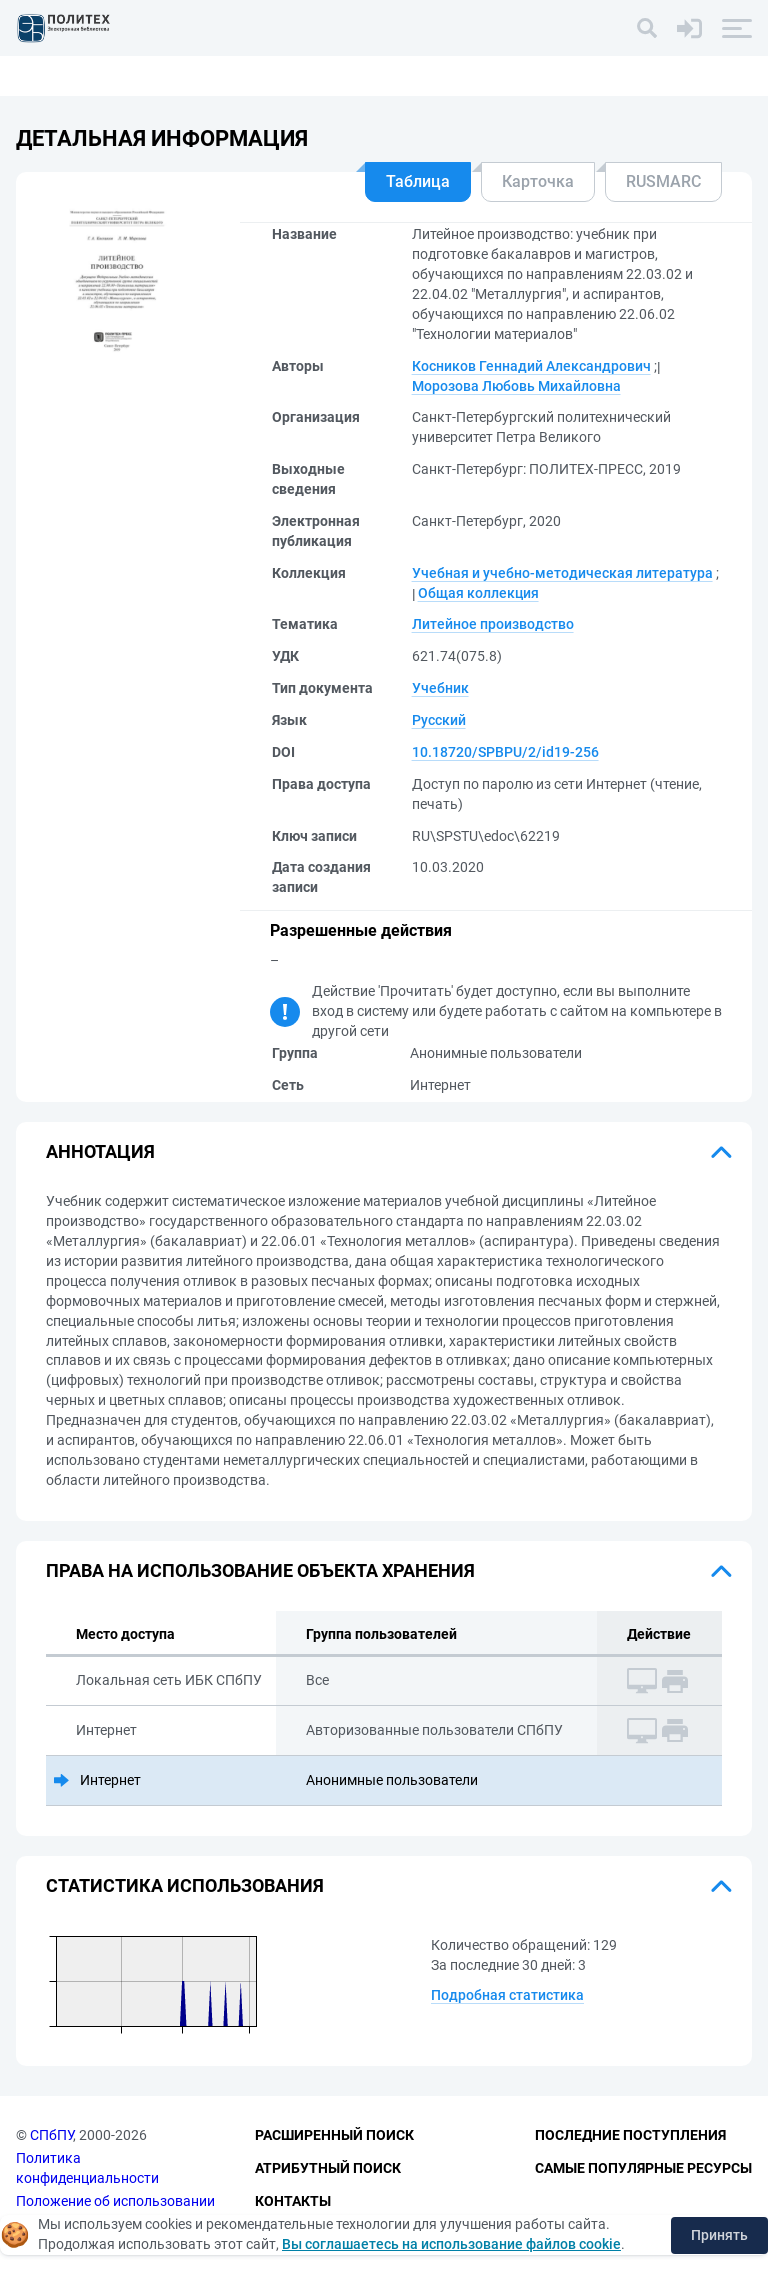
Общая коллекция (478, 593)
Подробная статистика (507, 1995)
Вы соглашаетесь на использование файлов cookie (451, 2244)
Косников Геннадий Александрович (531, 366)
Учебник (440, 688)
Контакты (293, 2201)
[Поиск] (647, 28)
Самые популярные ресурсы (643, 2168)
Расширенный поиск (334, 2136)
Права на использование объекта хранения (260, 1570)
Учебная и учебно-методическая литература (562, 573)
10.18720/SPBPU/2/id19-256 (505, 752)
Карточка (538, 181)
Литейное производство (493, 624)
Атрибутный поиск (328, 2168)
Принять (719, 2235)
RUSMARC (663, 181)
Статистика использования (185, 1885)
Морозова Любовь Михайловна (516, 386)
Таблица (418, 181)
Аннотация (100, 1151)
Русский (439, 720)
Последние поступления (630, 2136)
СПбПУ (51, 2136)
